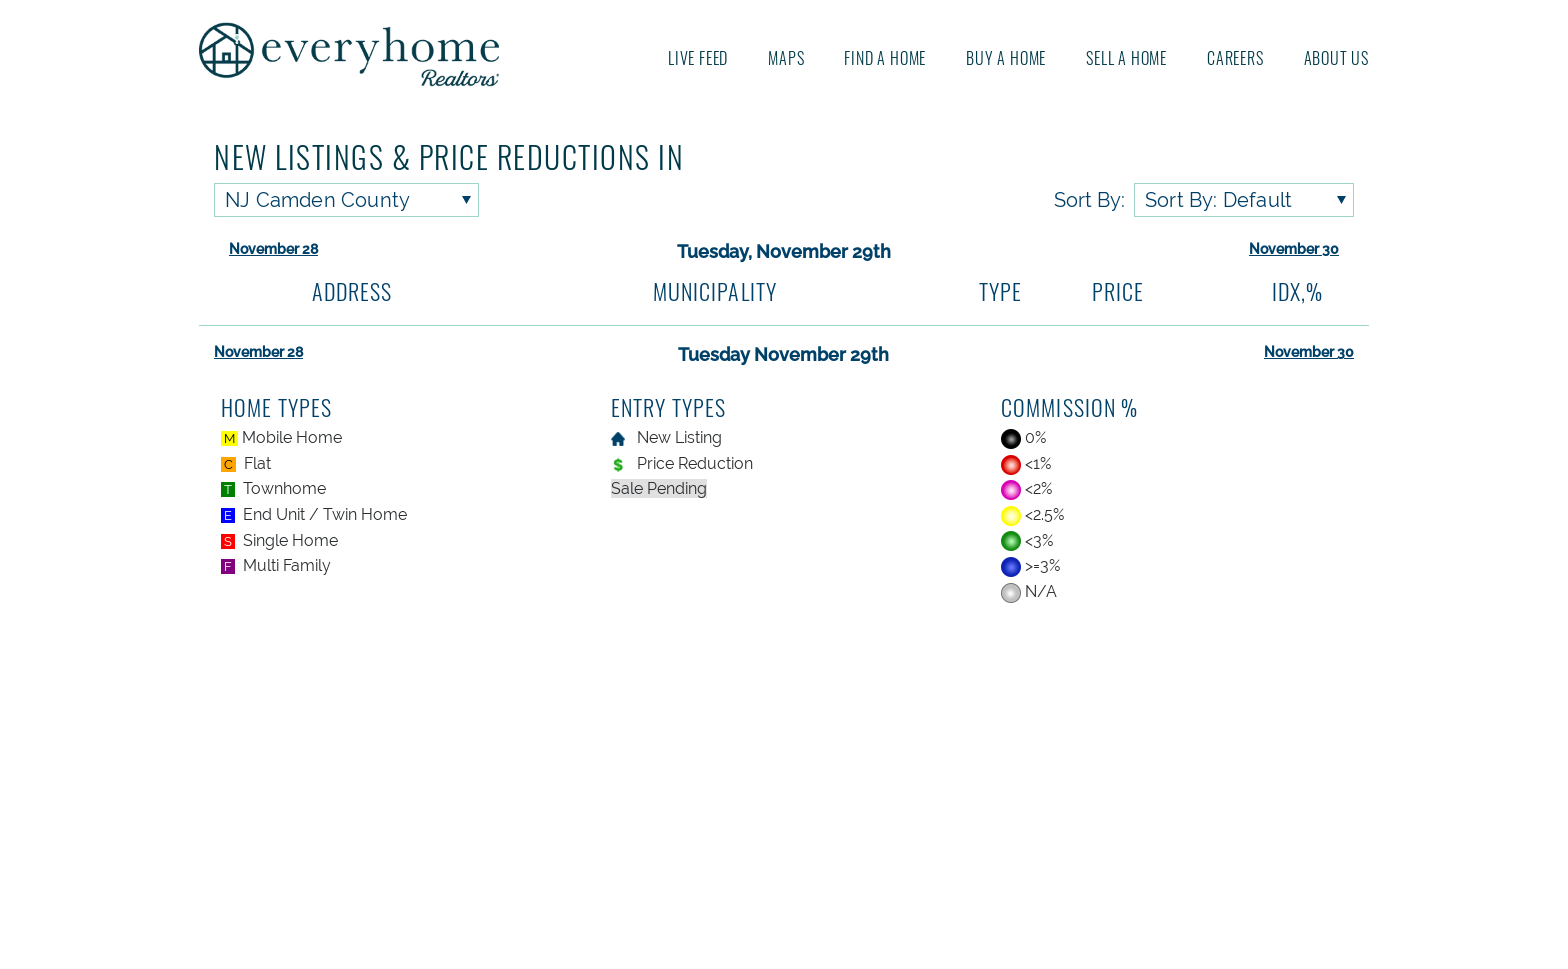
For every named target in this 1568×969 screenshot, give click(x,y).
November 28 (273, 249)
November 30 (1294, 249)
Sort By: (1089, 200)
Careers (1235, 58)
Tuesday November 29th (783, 354)
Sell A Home (1126, 58)
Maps (786, 58)
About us (1336, 58)
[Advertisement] (784, 789)
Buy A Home (1006, 58)
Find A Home (885, 58)
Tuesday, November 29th (784, 251)
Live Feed (698, 58)
